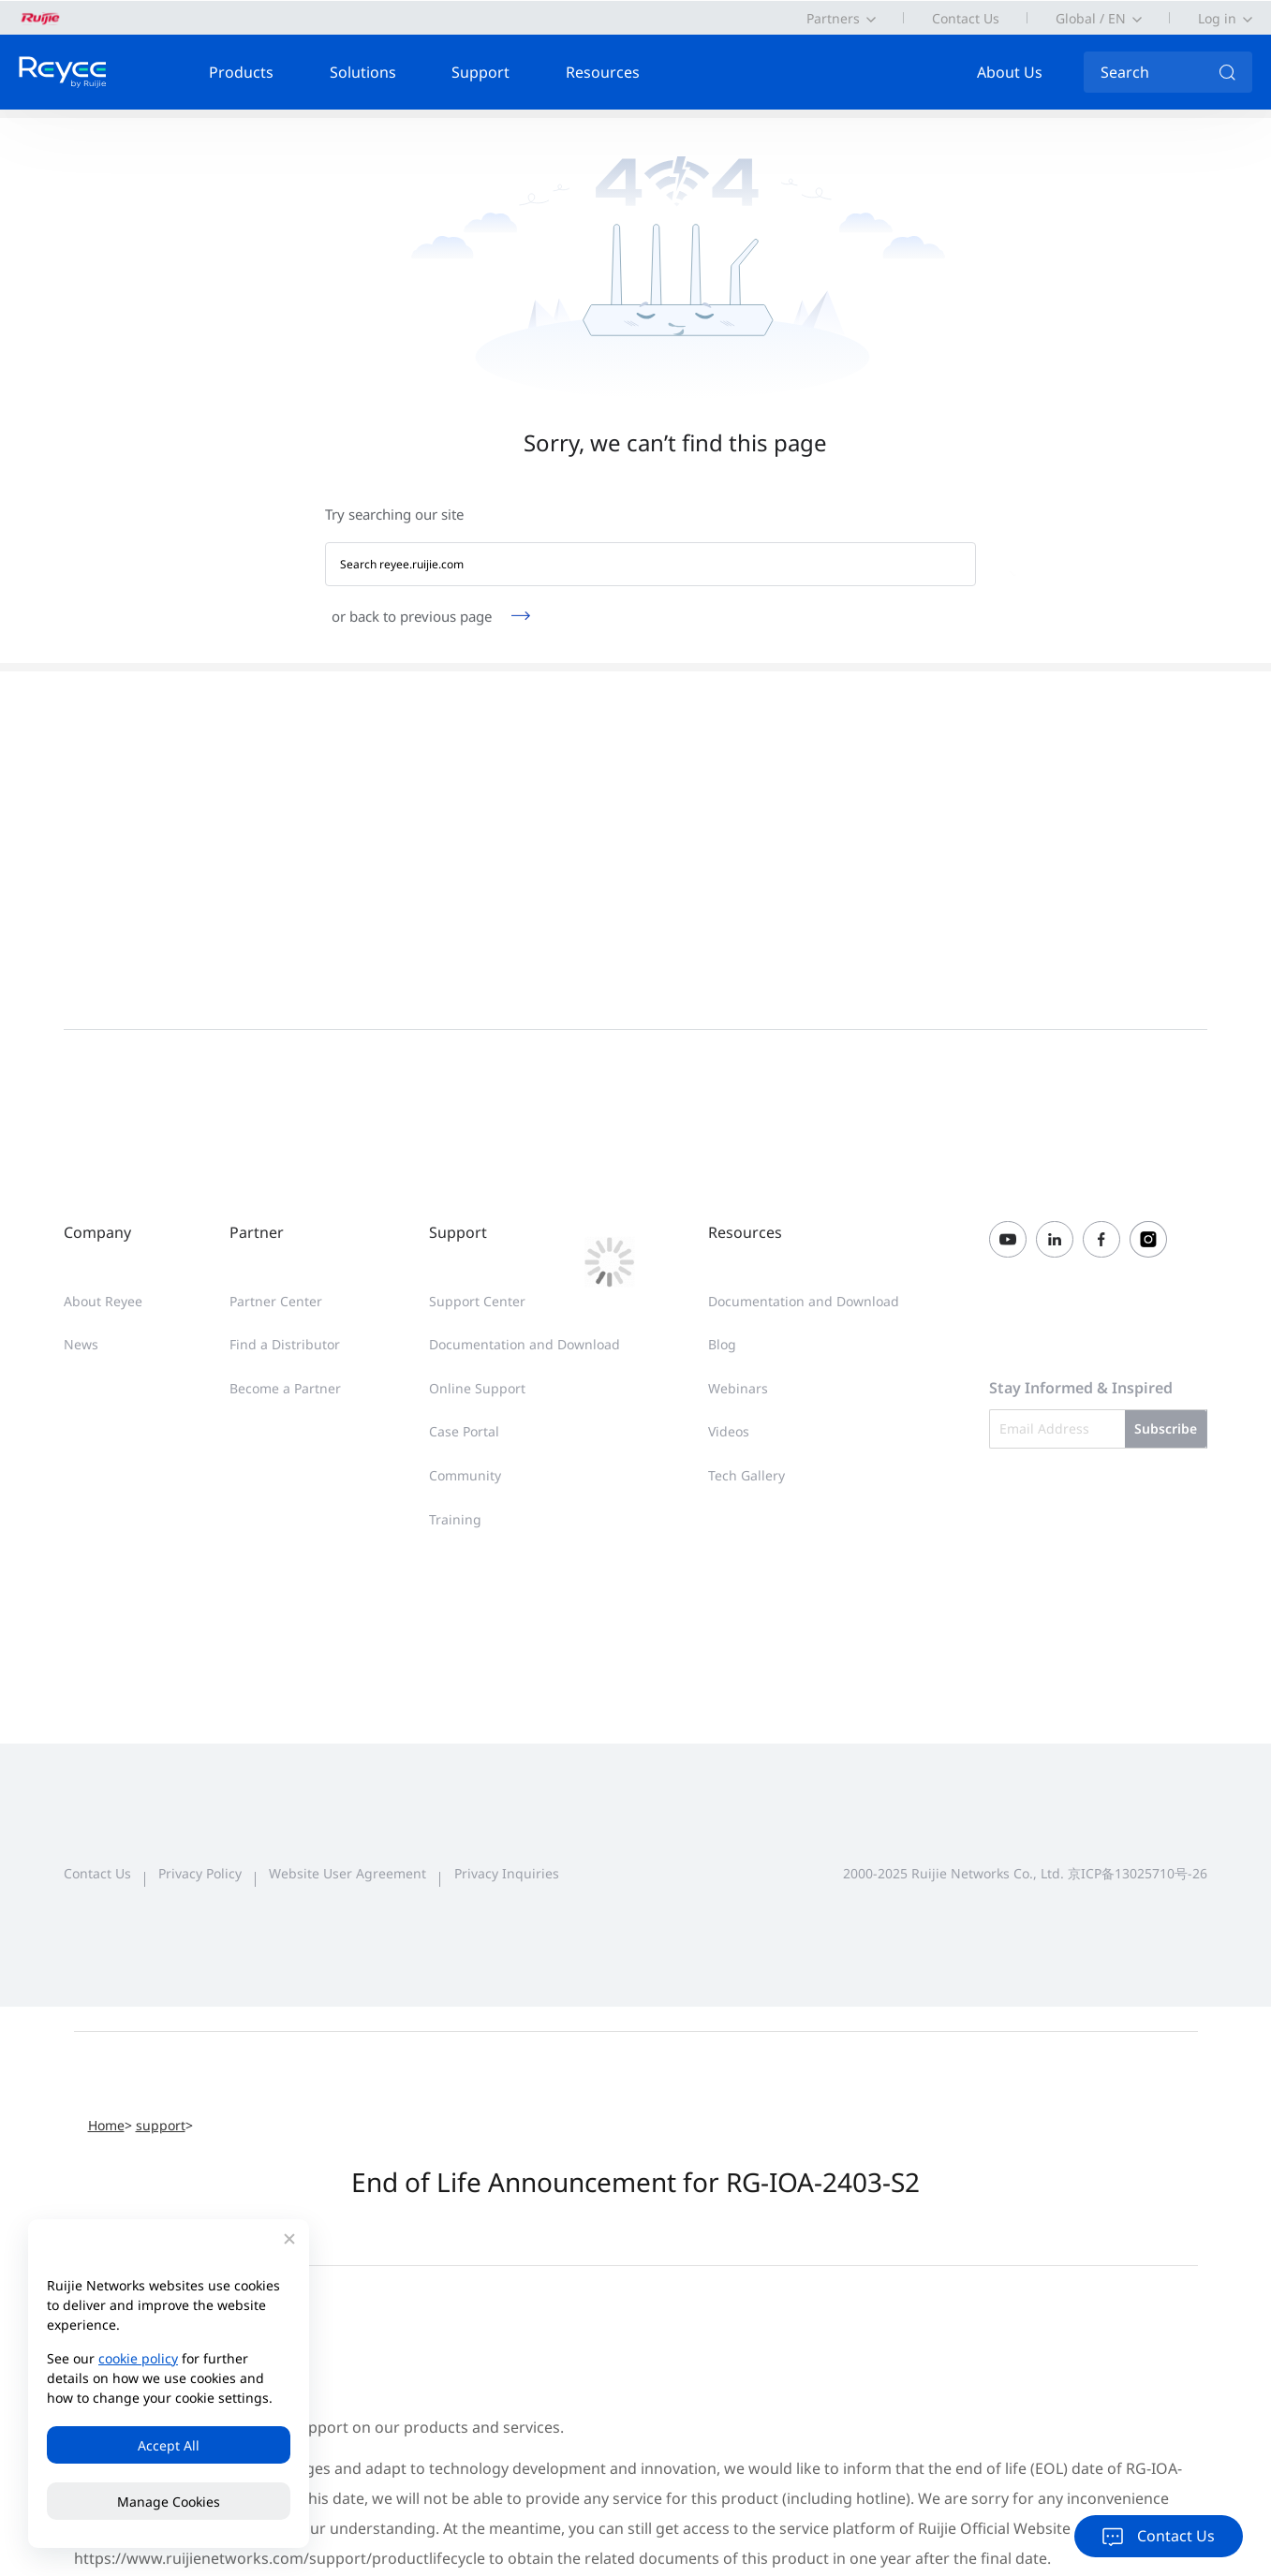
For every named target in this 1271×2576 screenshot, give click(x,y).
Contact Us (965, 18)
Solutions (363, 72)
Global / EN (1091, 18)
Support (480, 72)
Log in (1217, 18)
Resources (603, 72)
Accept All (169, 2445)
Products (241, 72)
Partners (833, 18)
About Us (1009, 72)
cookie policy (138, 2358)
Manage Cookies (168, 2501)
